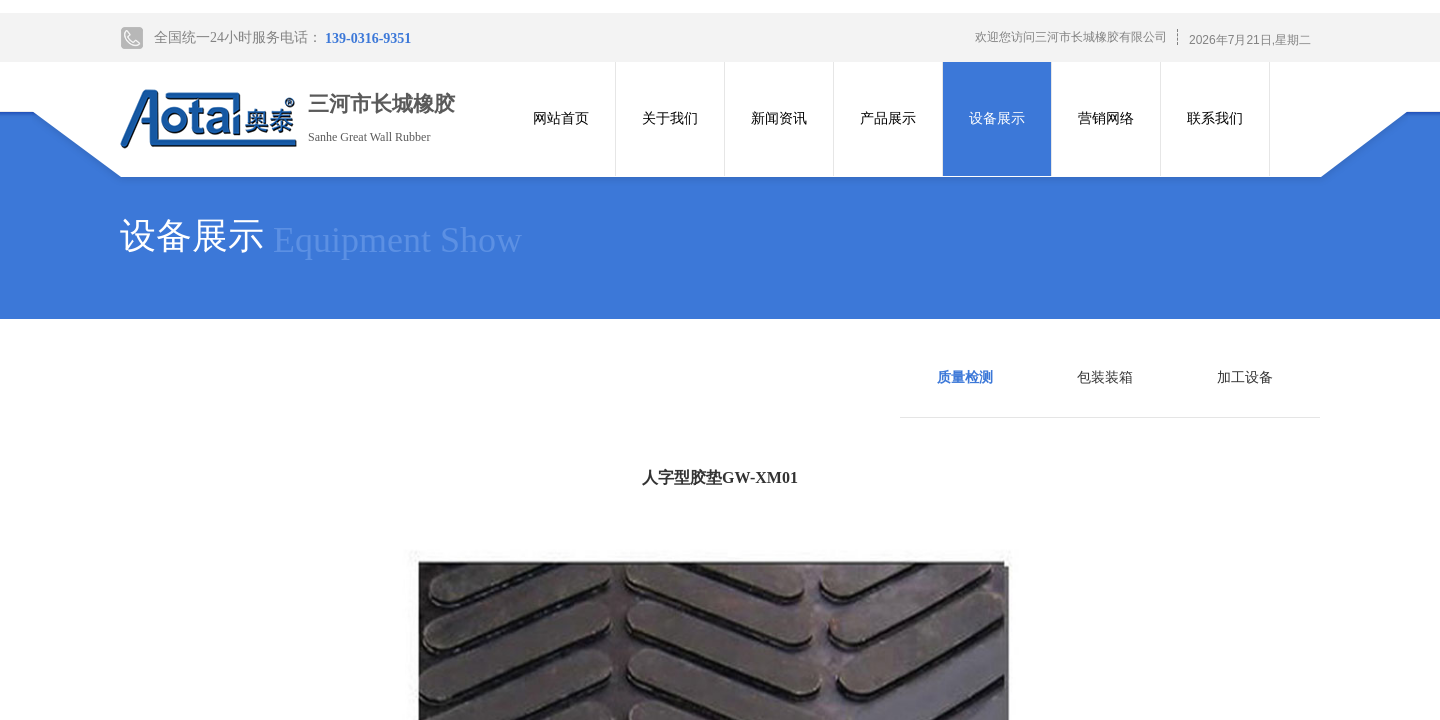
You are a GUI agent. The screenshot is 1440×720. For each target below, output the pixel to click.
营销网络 (1106, 118)
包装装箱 (1105, 377)
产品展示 (888, 118)
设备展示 (997, 118)
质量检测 (965, 377)
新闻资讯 (779, 118)
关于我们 (670, 118)
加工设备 (1245, 377)
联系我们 (1215, 118)
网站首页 (561, 118)
